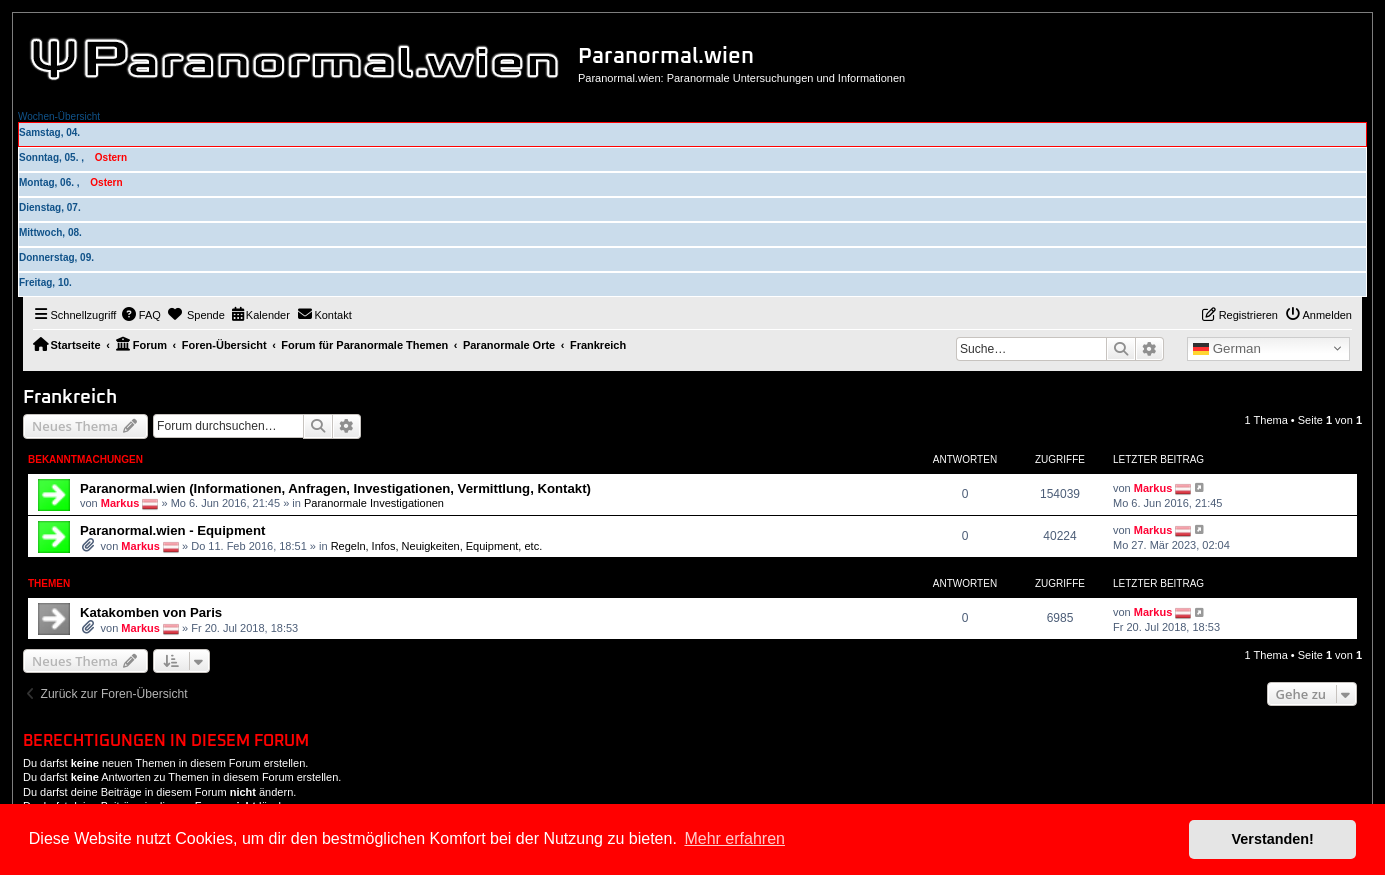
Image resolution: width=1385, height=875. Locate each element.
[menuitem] (141, 315)
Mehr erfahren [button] (734, 838)
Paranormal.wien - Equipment (172, 530)
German (1227, 349)
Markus (120, 502)
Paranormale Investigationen (374, 502)
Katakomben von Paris (151, 612)
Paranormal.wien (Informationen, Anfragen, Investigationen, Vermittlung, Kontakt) (335, 488)
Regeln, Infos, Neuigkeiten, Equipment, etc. (437, 546)
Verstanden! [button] (1273, 839)
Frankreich (70, 397)
